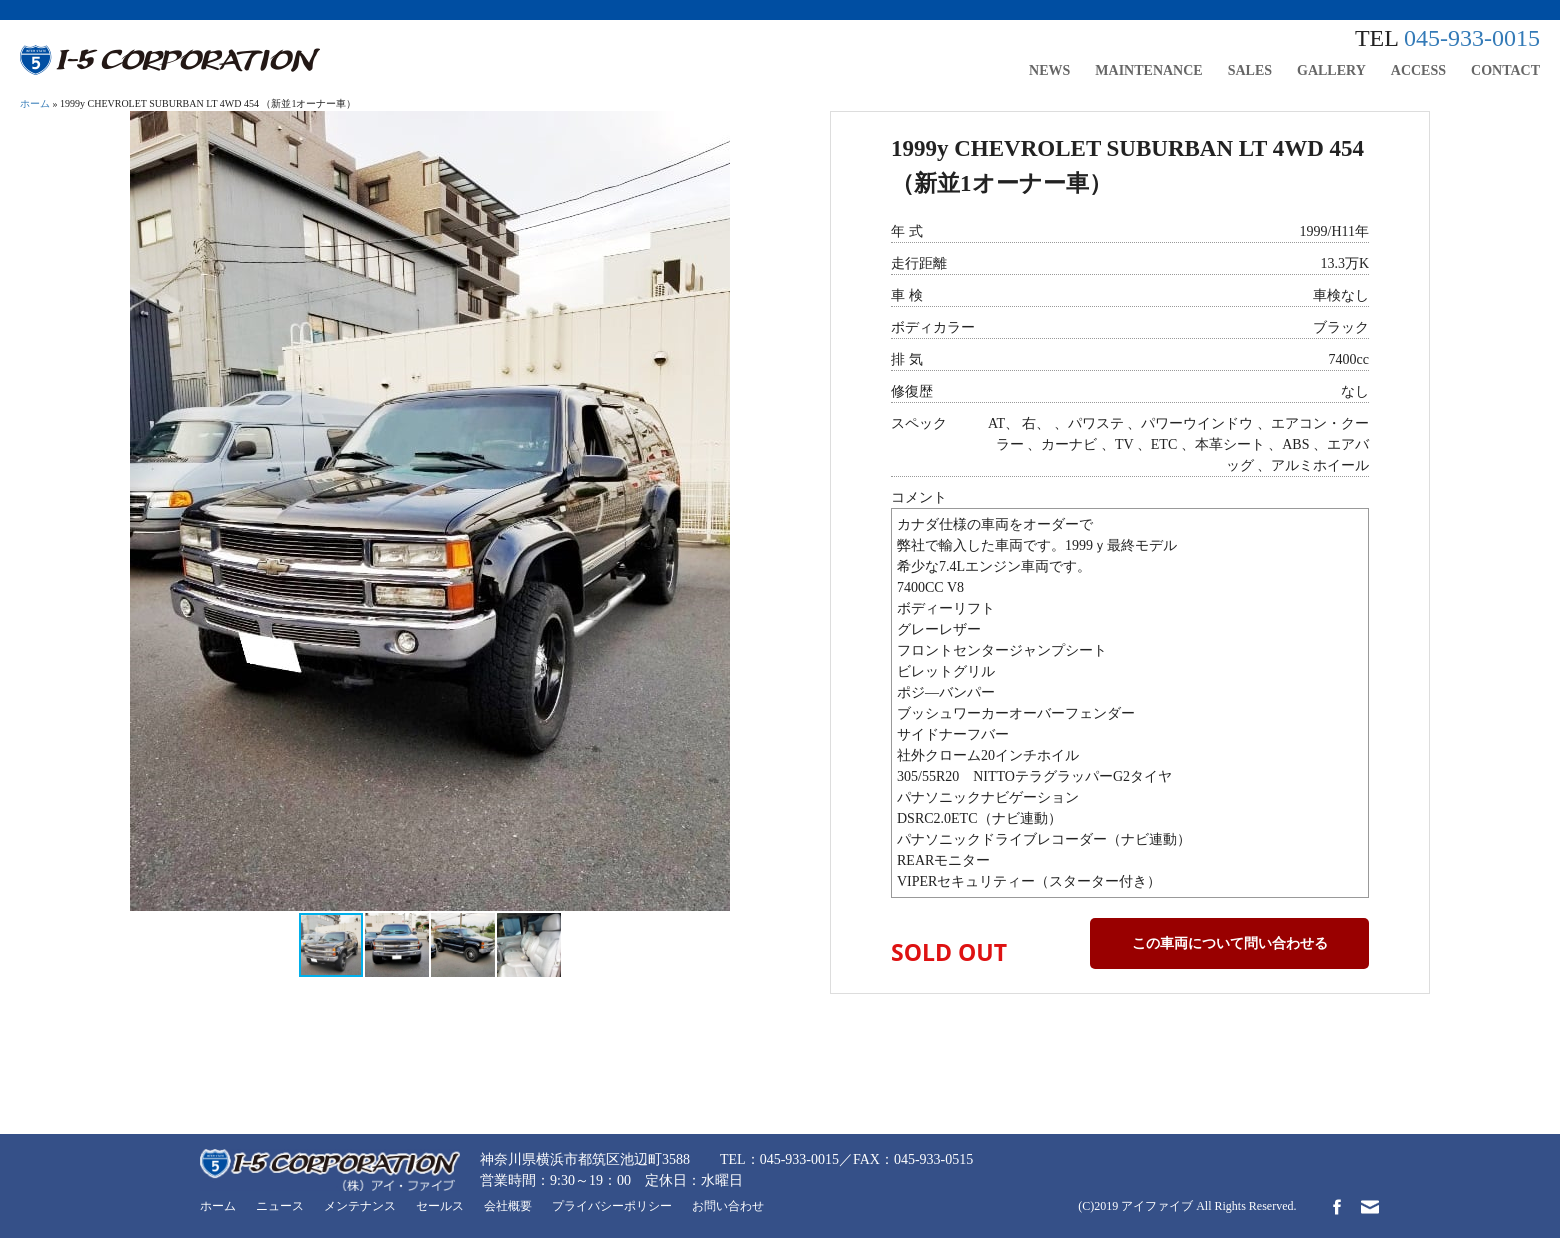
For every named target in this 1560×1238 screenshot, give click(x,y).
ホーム (35, 103)
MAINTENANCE (1148, 70)
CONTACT (1505, 70)
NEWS (1049, 70)
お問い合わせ (728, 1206)
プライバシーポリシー (612, 1206)
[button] (712, 129)
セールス (440, 1206)
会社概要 (508, 1206)
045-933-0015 (1472, 38)
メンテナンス (360, 1206)
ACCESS (1418, 70)
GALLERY (1331, 70)
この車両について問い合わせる (1230, 943)
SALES (1250, 70)
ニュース (280, 1206)
